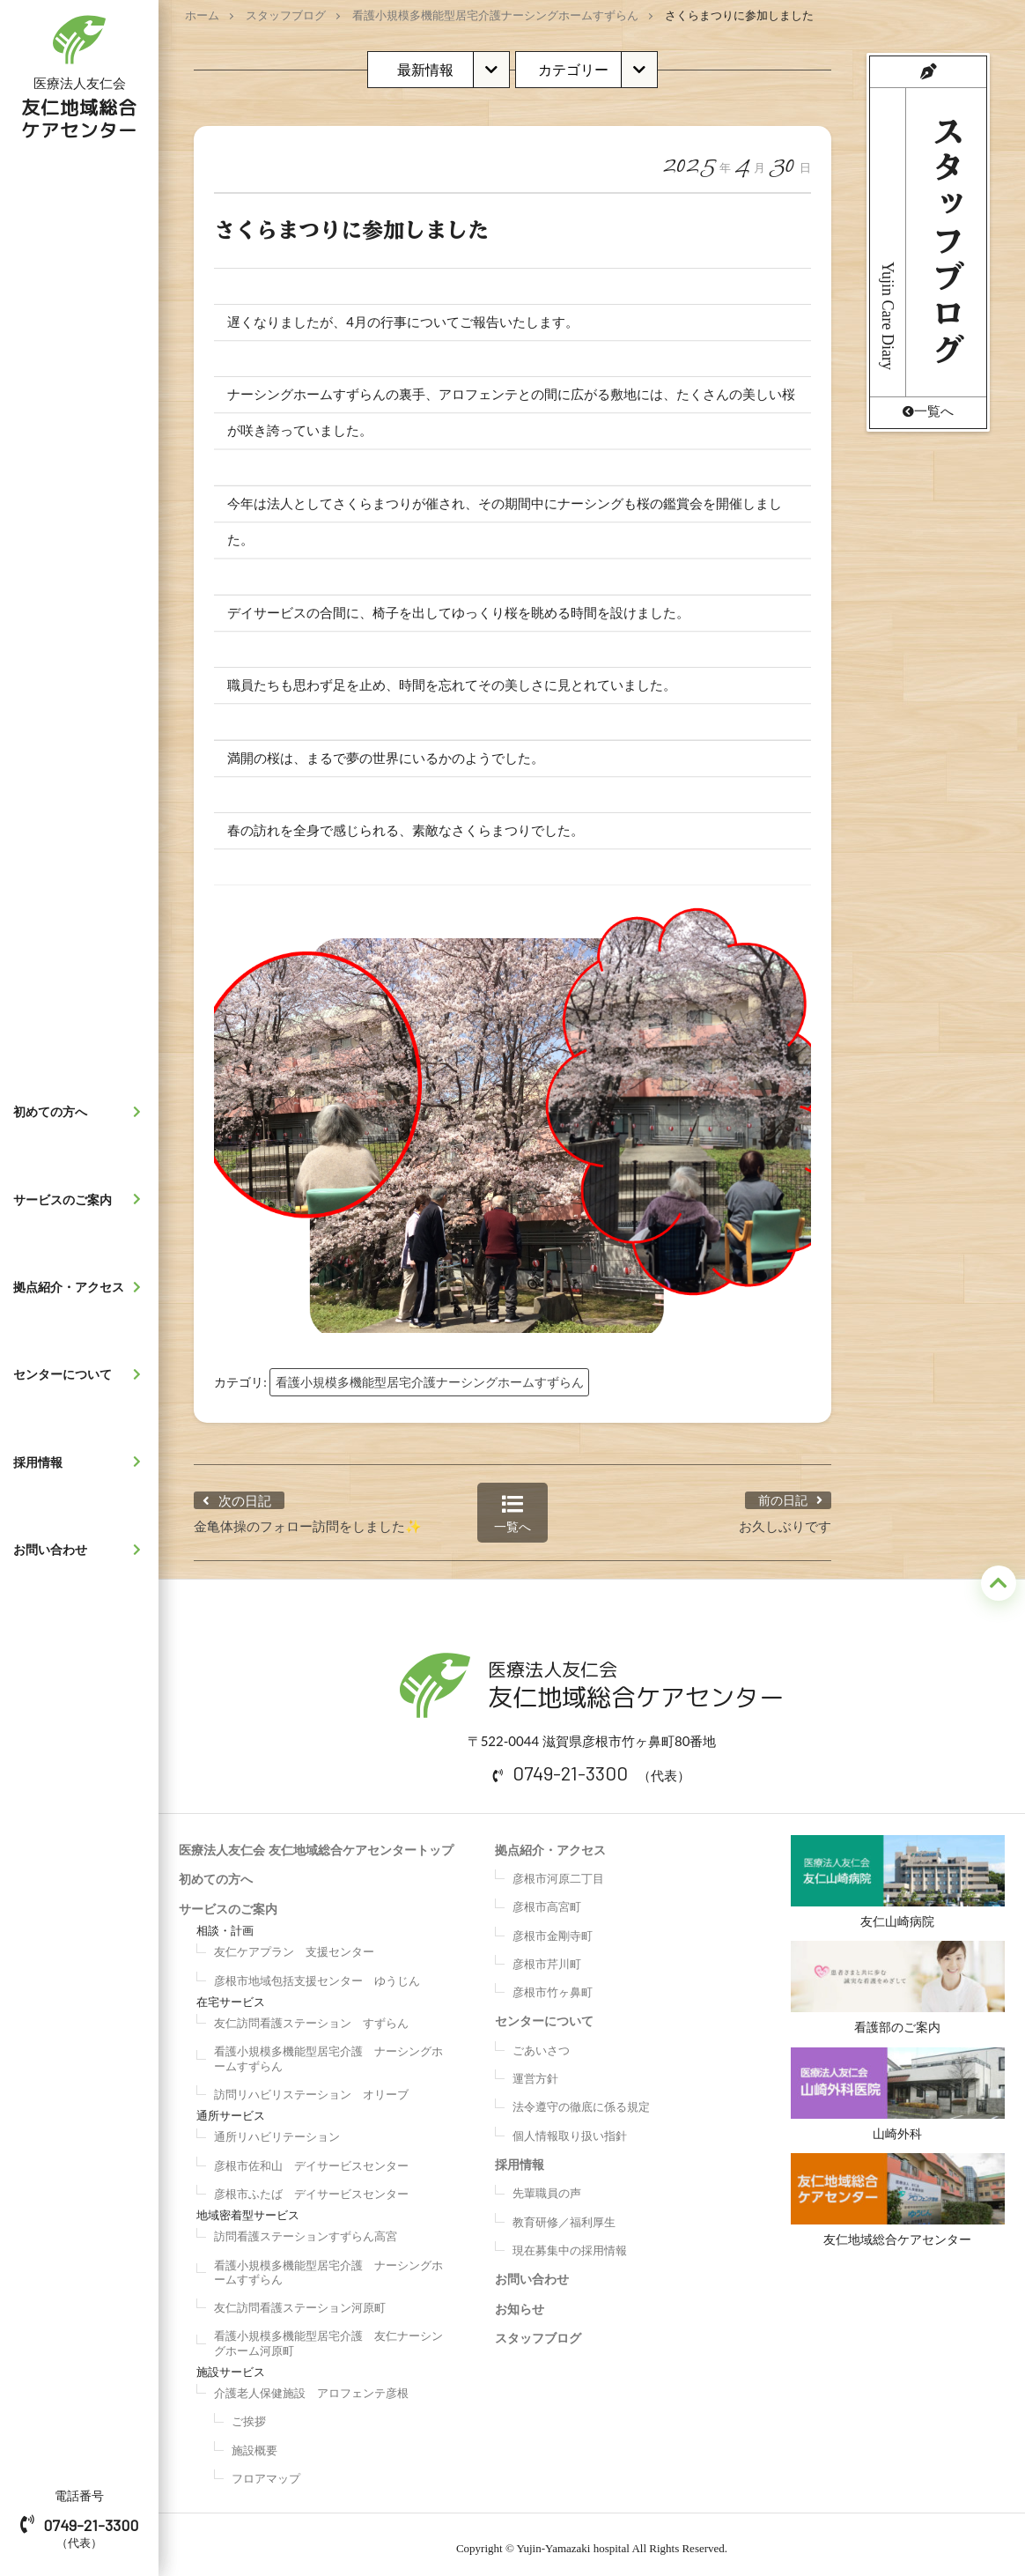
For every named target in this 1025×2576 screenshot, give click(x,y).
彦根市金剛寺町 (552, 1927)
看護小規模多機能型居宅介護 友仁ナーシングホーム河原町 (328, 2335)
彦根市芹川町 (546, 1955)
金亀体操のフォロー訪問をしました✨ (308, 1517)
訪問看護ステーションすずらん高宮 (305, 2228)
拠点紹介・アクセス (81, 1287)
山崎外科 (898, 2094)
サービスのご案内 (81, 1199)
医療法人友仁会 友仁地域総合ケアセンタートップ (316, 1840)
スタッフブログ (286, 15)
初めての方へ (81, 1112)
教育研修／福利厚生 (564, 2213)
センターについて (81, 1374)
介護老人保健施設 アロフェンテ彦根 (311, 2384)
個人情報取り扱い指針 (569, 2127)
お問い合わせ (81, 1549)
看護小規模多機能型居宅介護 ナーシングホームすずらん (328, 2050)
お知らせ (519, 2299)
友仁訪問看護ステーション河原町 (300, 2298)
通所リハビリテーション (277, 2128)
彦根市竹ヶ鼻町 (552, 1983)
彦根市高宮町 (546, 1898)
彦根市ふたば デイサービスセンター (311, 2185)
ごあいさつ (541, 2041)
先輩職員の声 (546, 2185)
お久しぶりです (785, 1517)
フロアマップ (266, 2469)
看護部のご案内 (898, 1983)
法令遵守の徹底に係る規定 (581, 2098)
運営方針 (535, 2069)
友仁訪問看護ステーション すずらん (311, 2014)
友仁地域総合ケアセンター (898, 2204)
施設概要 (254, 2441)
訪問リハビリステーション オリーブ (311, 2085)
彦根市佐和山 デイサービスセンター (311, 2157)
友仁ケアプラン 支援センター (294, 1943)
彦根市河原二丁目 (558, 1869)
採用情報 (81, 1461)
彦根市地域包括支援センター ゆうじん (317, 1972)
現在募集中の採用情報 (569, 2241)
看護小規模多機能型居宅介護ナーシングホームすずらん (495, 15)
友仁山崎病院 (898, 1873)
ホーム (202, 15)
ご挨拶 (249, 2413)
